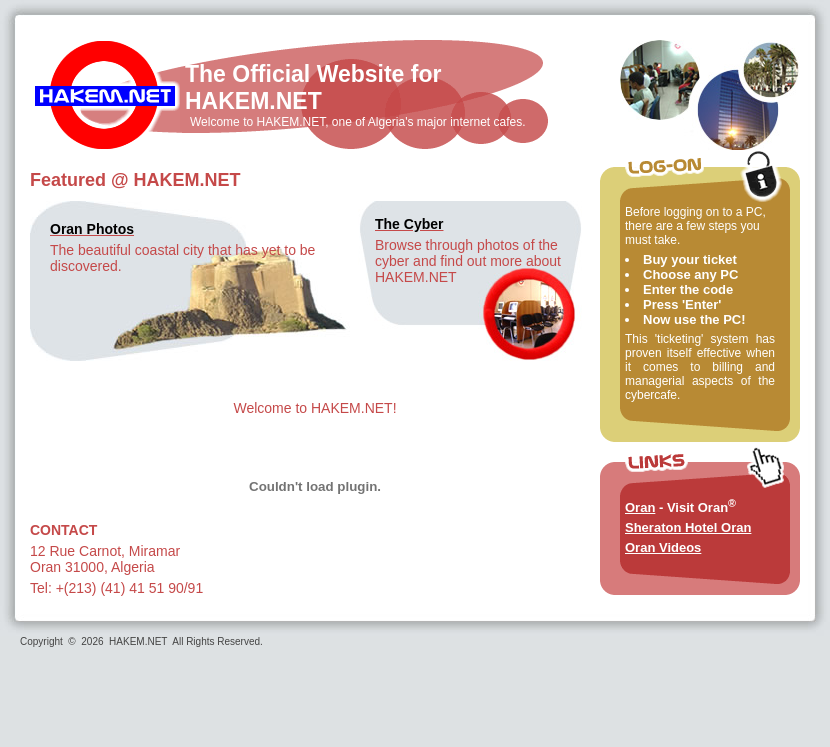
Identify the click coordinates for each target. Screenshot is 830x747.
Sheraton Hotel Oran (688, 527)
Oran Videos (663, 547)
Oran (640, 507)
